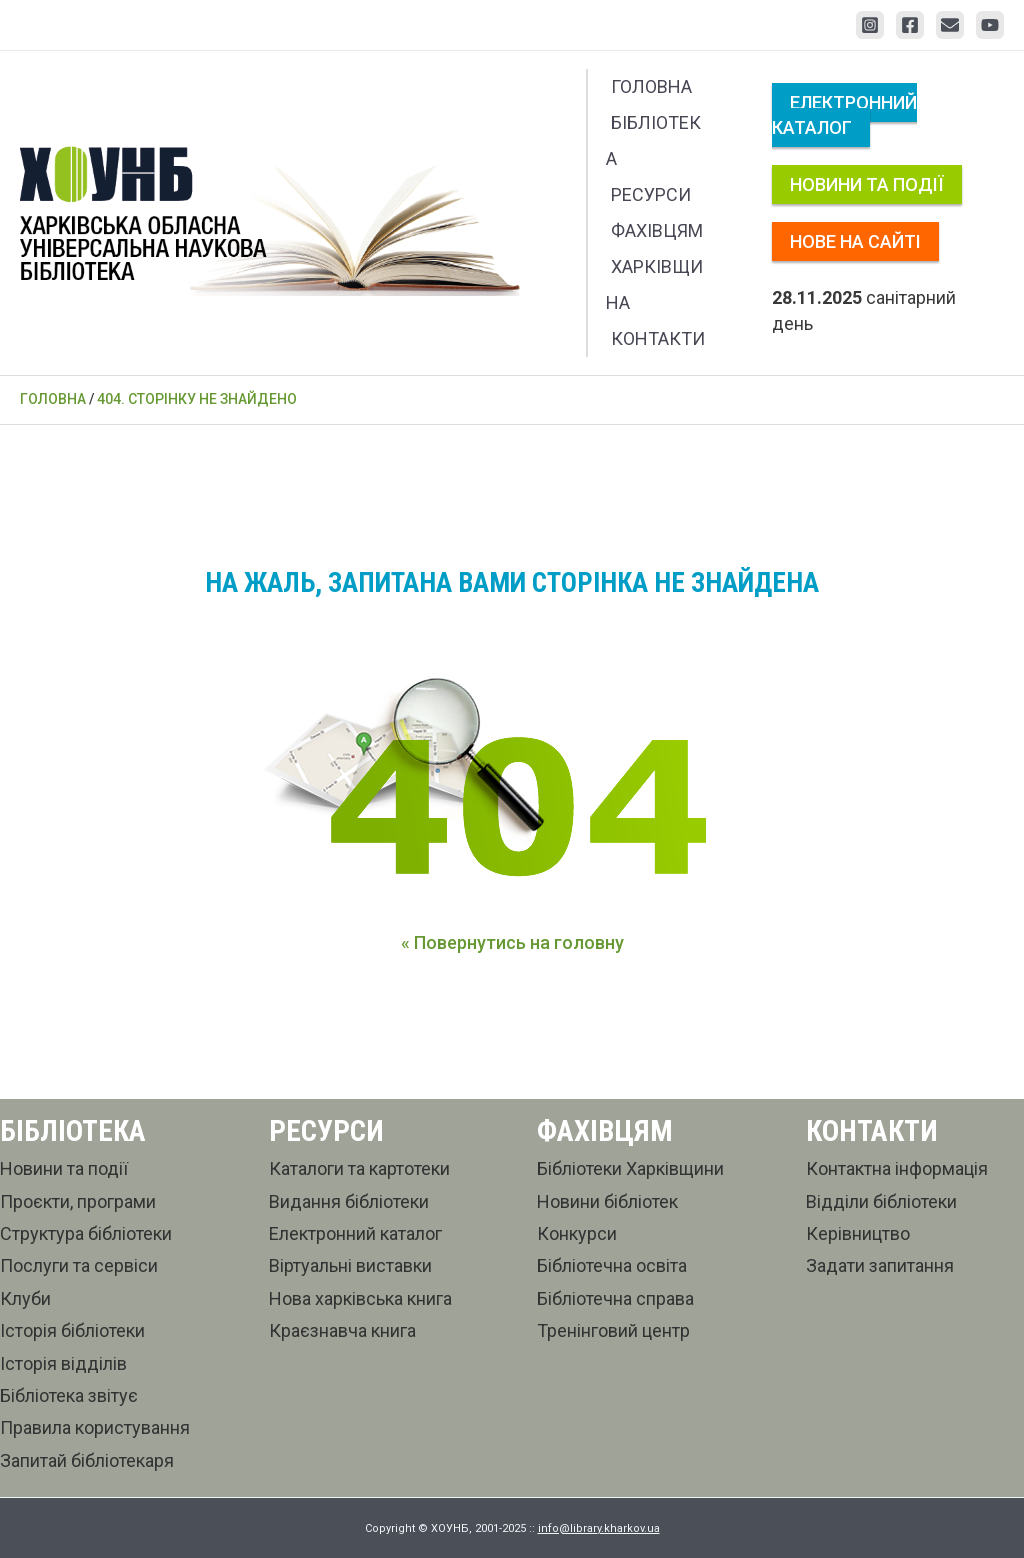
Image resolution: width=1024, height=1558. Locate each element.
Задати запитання (880, 1265)
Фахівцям (657, 230)
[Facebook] (910, 25)
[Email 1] (950, 25)
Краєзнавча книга (342, 1330)
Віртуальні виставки (350, 1265)
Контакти (658, 338)
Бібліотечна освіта (612, 1265)
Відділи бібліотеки (881, 1201)
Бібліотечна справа (615, 1298)
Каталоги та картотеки (359, 1168)
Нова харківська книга (360, 1298)
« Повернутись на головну (512, 942)
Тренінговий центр (613, 1330)
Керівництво (858, 1233)
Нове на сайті (855, 241)
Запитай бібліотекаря (87, 1460)
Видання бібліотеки (349, 1201)
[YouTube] (990, 25)
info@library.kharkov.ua (599, 1528)
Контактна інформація (897, 1168)
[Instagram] (870, 25)
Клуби (25, 1298)
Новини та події (867, 184)
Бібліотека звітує (69, 1395)
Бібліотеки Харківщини (630, 1168)
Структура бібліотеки (86, 1233)
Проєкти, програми (78, 1201)
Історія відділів (63, 1363)
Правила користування (95, 1427)
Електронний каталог (844, 115)
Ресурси (651, 194)
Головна (651, 86)
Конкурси (577, 1233)
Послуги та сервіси (79, 1265)
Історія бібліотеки (72, 1330)
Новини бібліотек (607, 1201)
